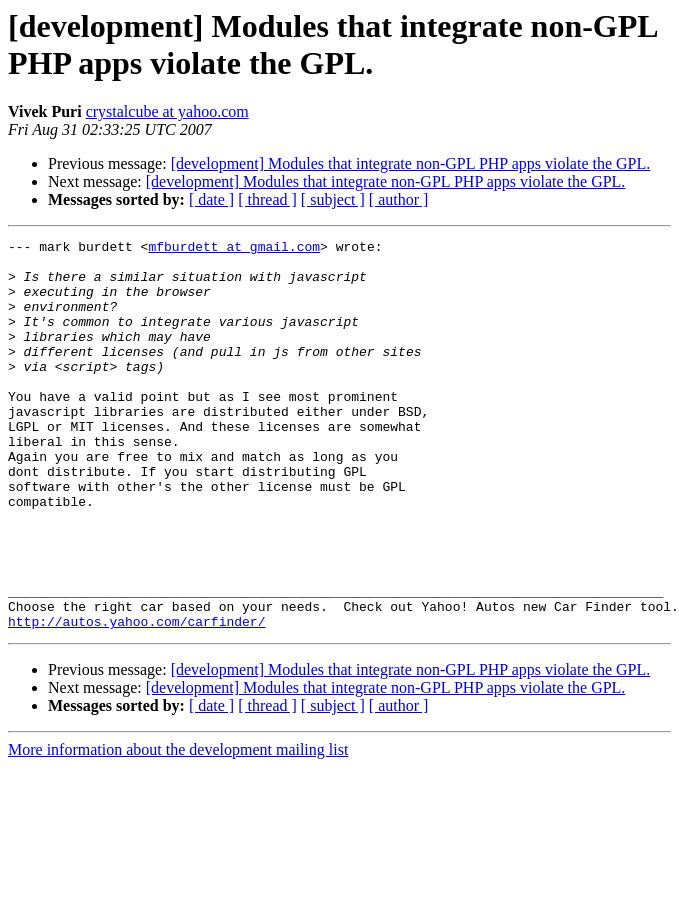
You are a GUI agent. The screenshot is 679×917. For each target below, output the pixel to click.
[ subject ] (333, 199)
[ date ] (211, 199)
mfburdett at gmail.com (234, 249)
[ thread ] (267, 199)
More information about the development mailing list (178, 827)
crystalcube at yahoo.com (167, 111)
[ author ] (399, 199)
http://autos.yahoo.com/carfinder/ (136, 699)
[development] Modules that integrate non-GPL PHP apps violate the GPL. (411, 163)
